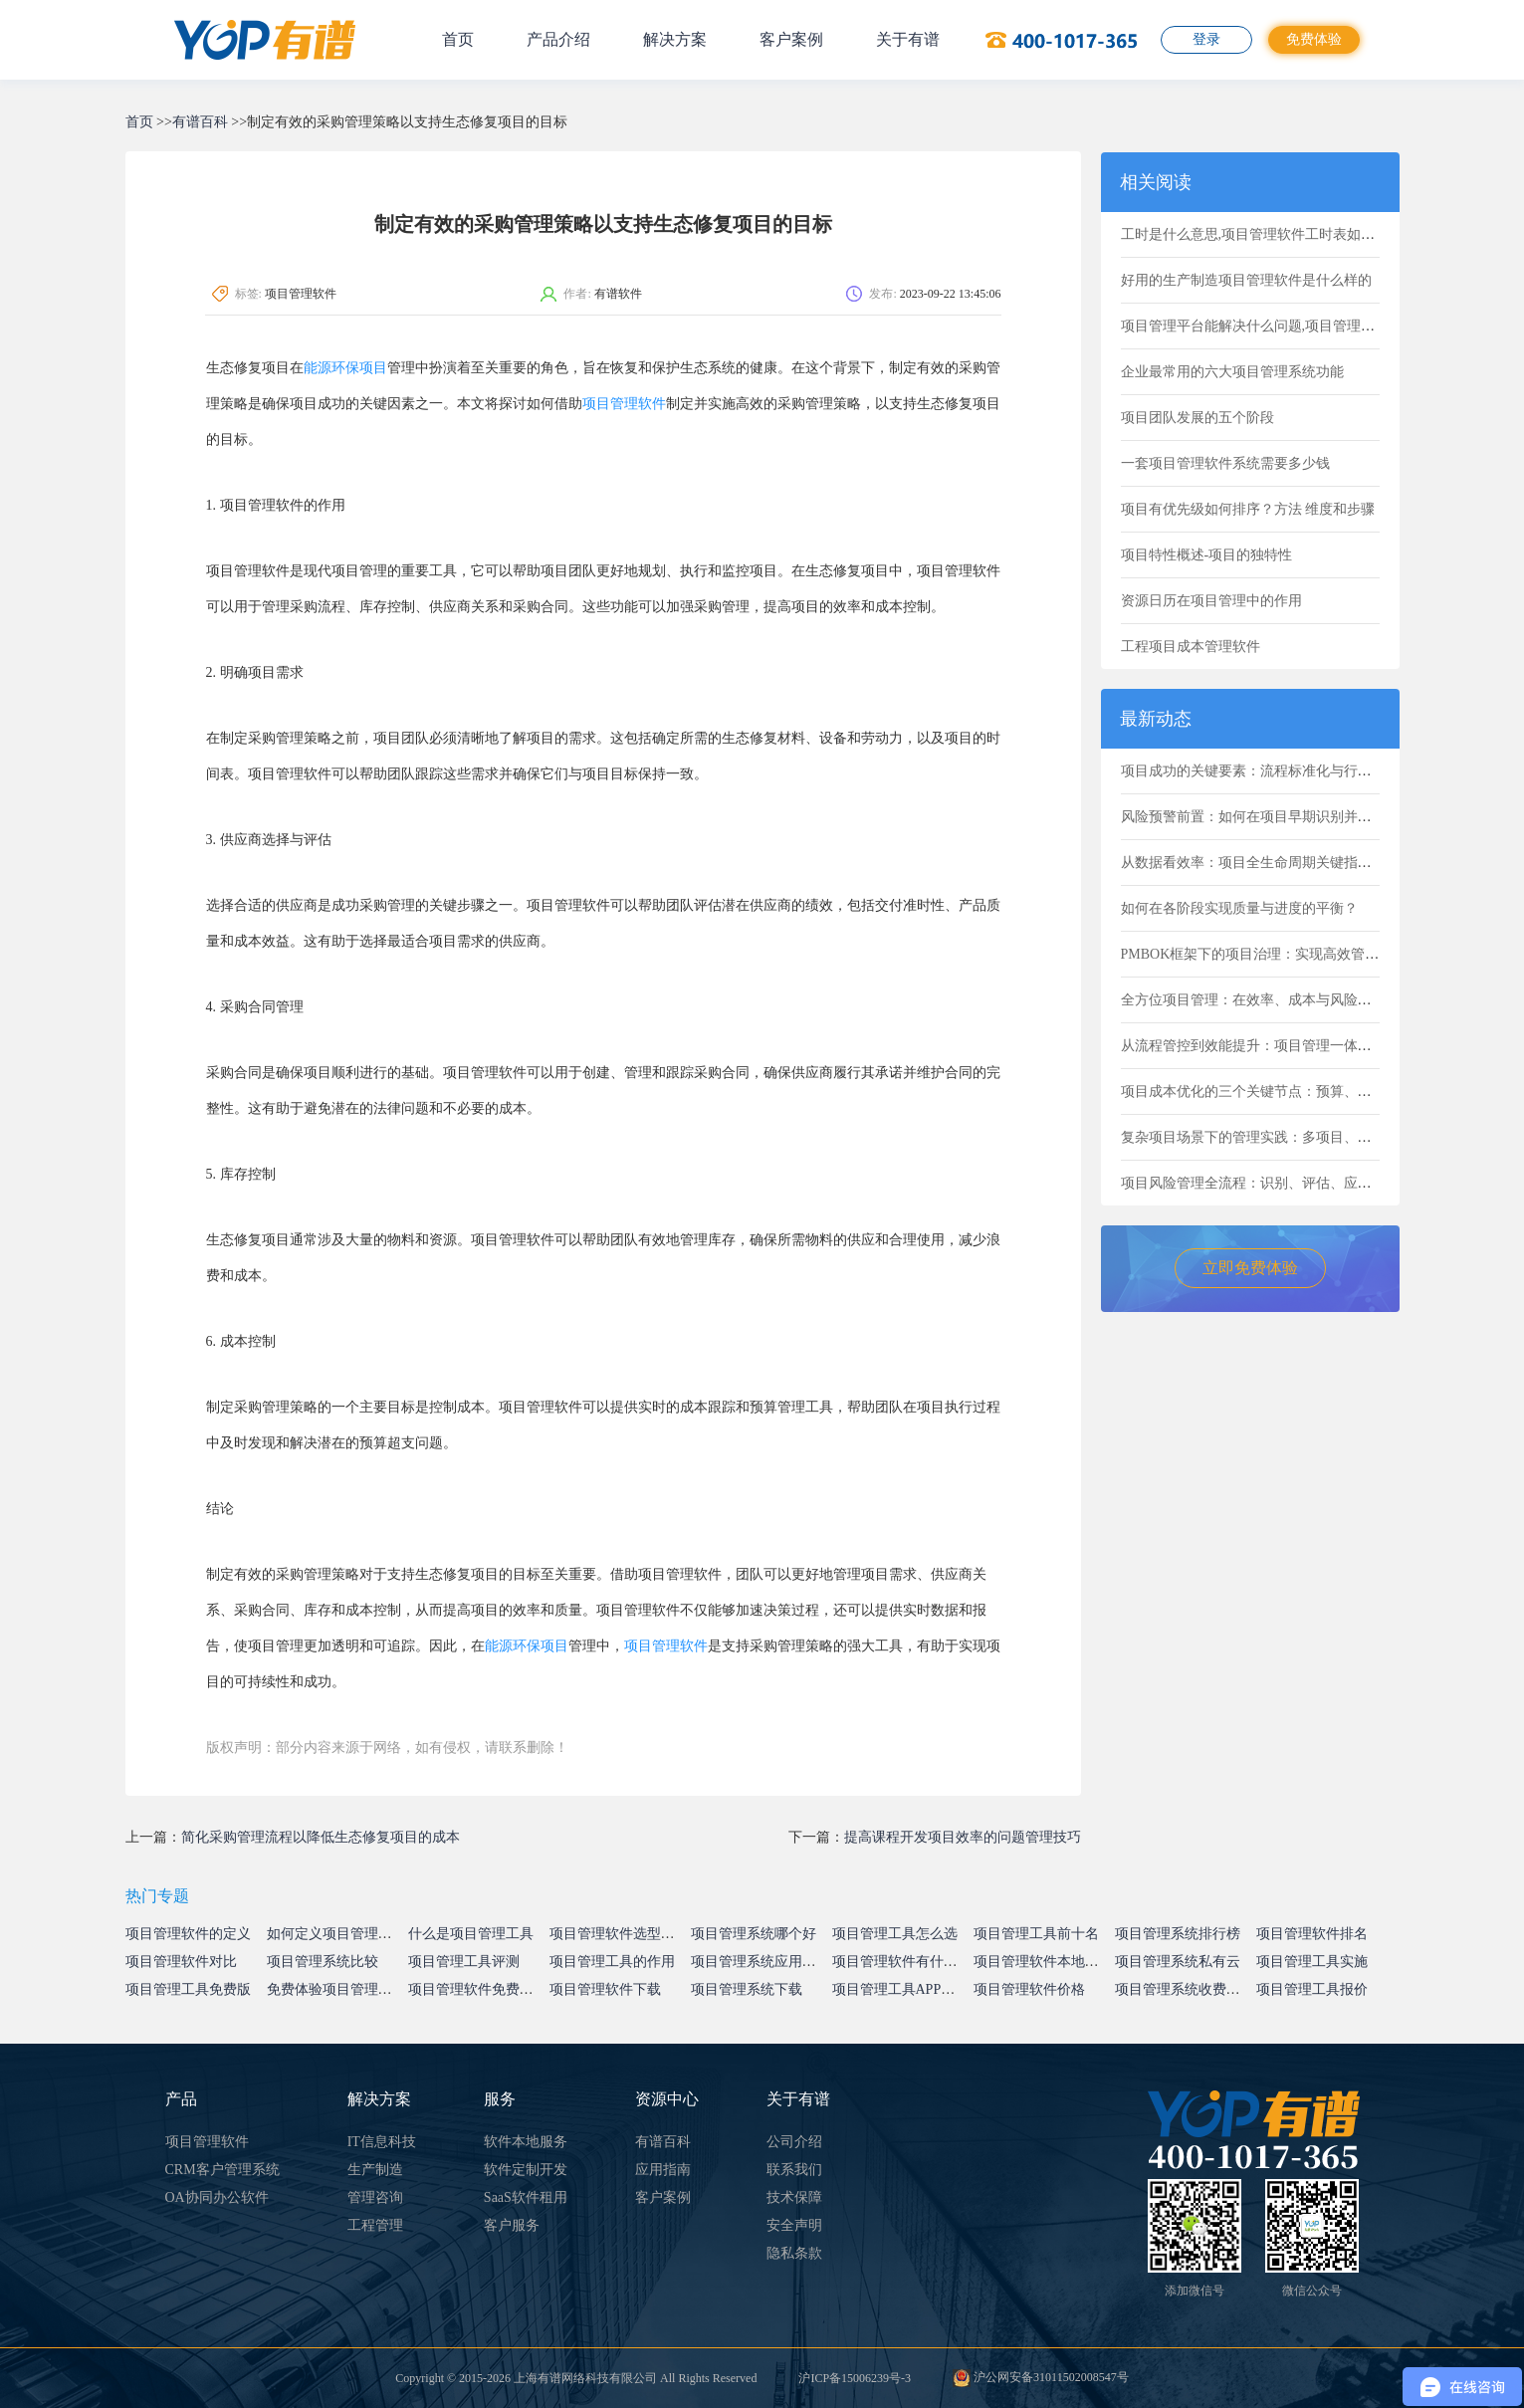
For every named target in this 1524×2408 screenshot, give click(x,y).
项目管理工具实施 (1312, 1961)
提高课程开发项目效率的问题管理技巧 (962, 1837)
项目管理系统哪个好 (753, 1933)
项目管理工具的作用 (612, 1961)
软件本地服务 (525, 2141)
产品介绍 (558, 39)
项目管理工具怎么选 (895, 1933)
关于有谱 (908, 39)
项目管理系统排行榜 (1177, 1933)
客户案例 (791, 39)
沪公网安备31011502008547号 (1041, 2377)
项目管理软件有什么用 (902, 1961)
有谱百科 (200, 121)
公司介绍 (794, 2141)
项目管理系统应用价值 (760, 1961)
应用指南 (663, 2169)
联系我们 (794, 2169)
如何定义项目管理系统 (336, 1933)
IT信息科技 (381, 2141)
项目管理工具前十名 (1036, 1933)
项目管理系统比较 (322, 1961)
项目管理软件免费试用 (477, 1989)
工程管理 (375, 2225)
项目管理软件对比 (181, 1961)
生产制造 (375, 2169)
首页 (458, 39)
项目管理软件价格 (1029, 1989)
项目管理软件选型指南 (619, 1933)
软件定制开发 (525, 2169)
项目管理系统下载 (746, 1989)
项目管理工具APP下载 (901, 1989)
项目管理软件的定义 (188, 1933)
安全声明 (794, 2225)
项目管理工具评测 (464, 1961)
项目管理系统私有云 (1177, 1961)
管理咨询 (375, 2197)
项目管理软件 (624, 403)
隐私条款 (794, 2253)
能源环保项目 (345, 367)
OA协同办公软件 (217, 2197)
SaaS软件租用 (525, 2197)
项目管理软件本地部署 (1043, 1961)
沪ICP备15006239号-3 (854, 2378)
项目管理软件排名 (1312, 1933)
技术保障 (794, 2197)
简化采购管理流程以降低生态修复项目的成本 (320, 1837)
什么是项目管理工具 (471, 1933)
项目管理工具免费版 (188, 1989)
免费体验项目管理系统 (336, 1989)
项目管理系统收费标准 (1184, 1989)
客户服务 (512, 2225)
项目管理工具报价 (1312, 1989)
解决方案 (675, 39)
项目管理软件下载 (605, 1989)
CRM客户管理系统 (222, 2169)
